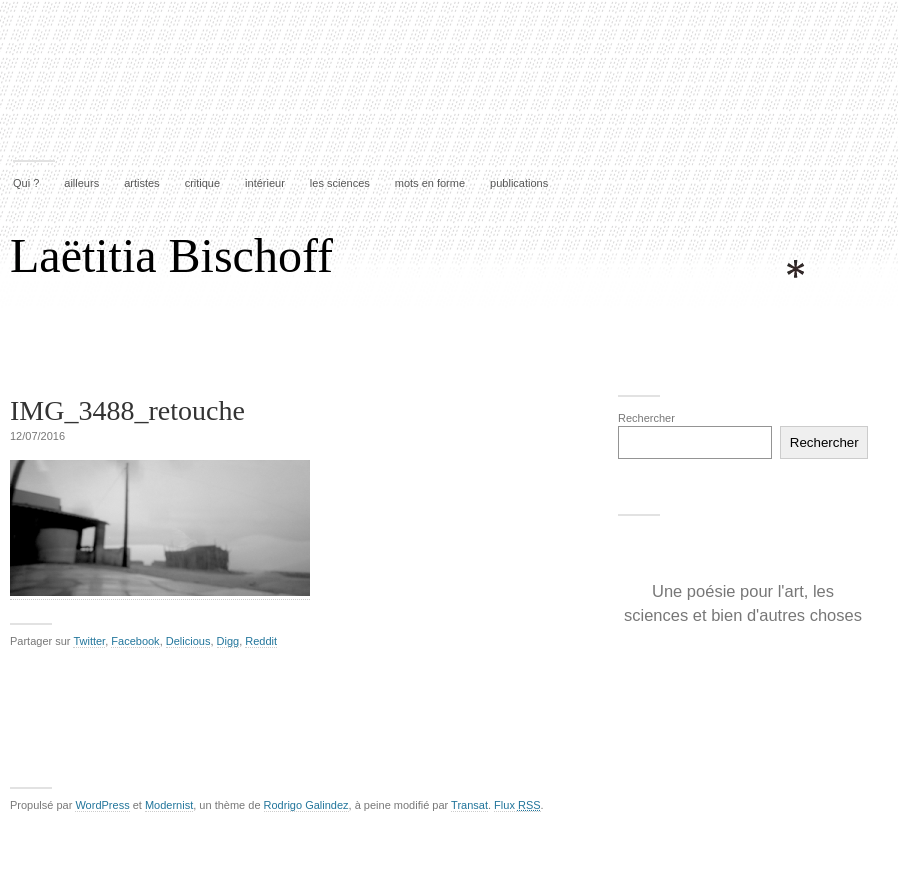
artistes (141, 183)
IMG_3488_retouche (127, 410)
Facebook (135, 641)
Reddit (261, 641)
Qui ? (26, 183)
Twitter (89, 641)
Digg (228, 641)
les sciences (340, 183)
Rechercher (646, 418)
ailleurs (81, 183)
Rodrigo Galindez (306, 805)
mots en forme (430, 183)
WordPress (102, 805)
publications (519, 183)
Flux (517, 805)
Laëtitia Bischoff (171, 255)
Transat (469, 805)
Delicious (188, 641)
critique (202, 183)
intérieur (265, 183)
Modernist (169, 805)
